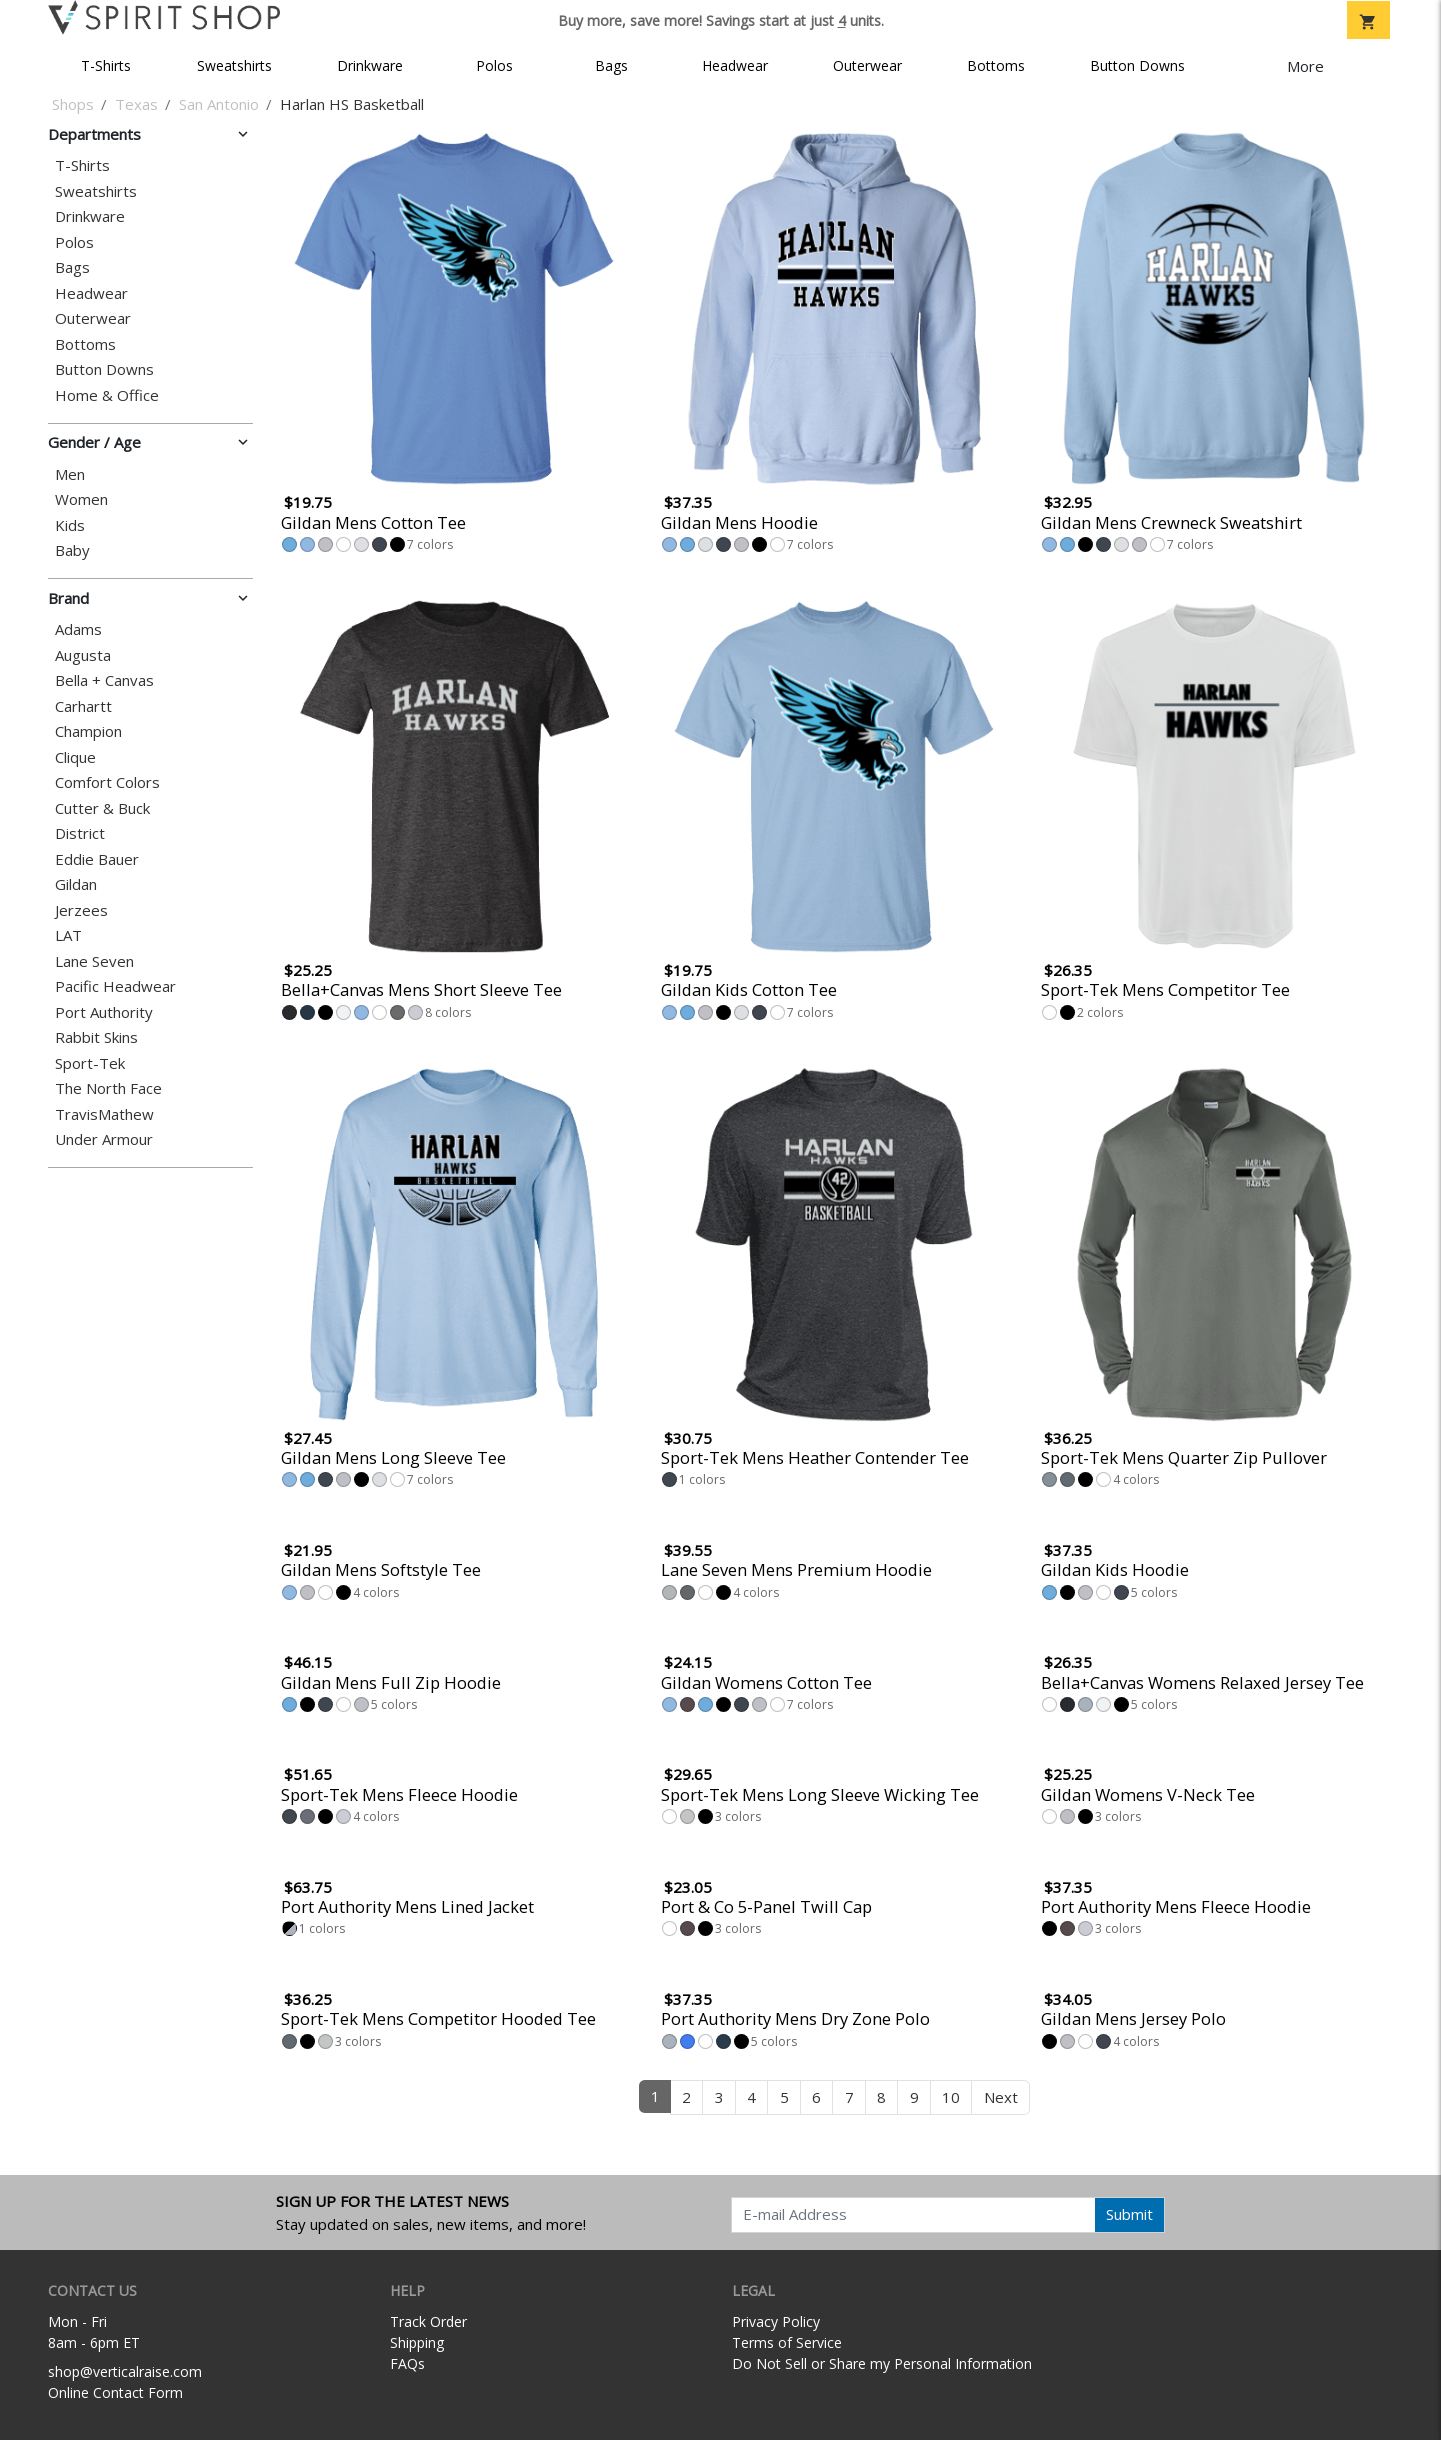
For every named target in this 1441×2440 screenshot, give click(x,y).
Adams (78, 629)
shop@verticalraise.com (125, 2371)
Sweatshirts (234, 65)
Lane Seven (94, 961)
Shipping (417, 2342)
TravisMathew (104, 1114)
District (80, 833)
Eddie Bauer (97, 859)
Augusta (83, 655)
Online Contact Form (115, 2392)
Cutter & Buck (102, 808)
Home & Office (107, 395)
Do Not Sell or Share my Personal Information (882, 2363)
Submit (1129, 2214)
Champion (88, 731)
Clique (75, 757)
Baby (72, 550)
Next (1001, 2097)
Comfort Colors (107, 782)
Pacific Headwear (115, 986)
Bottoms (996, 65)
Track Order (428, 2321)
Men (70, 474)
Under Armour (104, 1139)
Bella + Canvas (104, 680)
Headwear (735, 65)
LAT (68, 935)
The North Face (108, 1088)
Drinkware (370, 65)
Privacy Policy (776, 2321)
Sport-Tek (90, 1063)
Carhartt (83, 706)
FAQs (407, 2363)
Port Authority (104, 1012)
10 (951, 2097)
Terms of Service (787, 2342)
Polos (494, 65)
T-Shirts (106, 65)
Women (81, 499)
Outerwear (867, 65)
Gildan (76, 884)
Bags (611, 65)
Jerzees (81, 910)
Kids (70, 525)
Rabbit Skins (96, 1037)
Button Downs (1137, 65)
